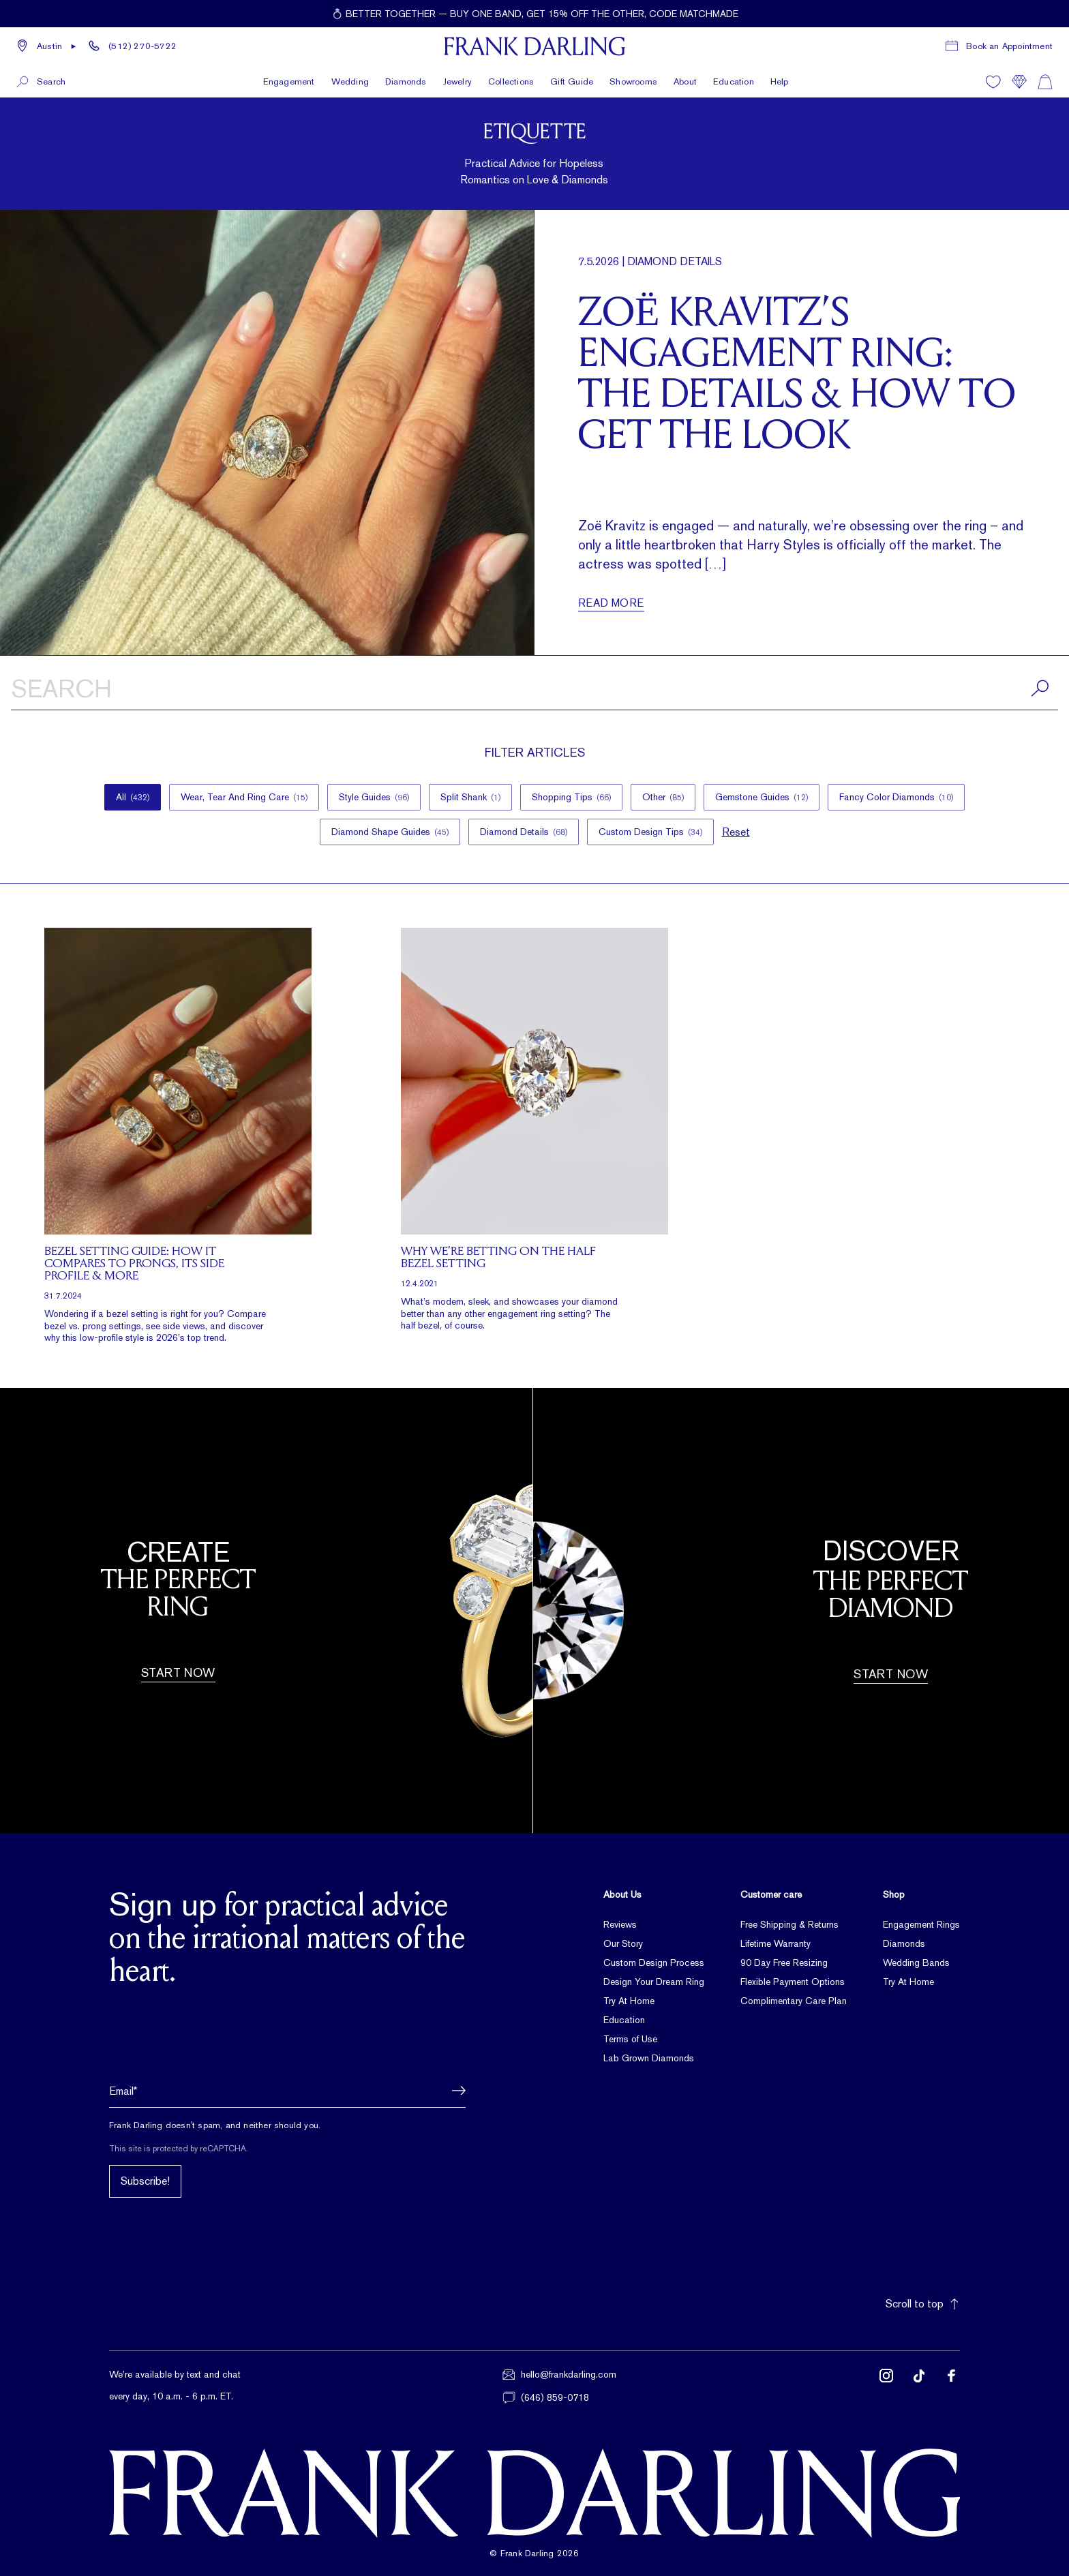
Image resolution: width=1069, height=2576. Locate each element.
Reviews (620, 1924)
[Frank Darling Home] (535, 46)
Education (733, 81)
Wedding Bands (916, 1962)
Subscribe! (145, 2181)
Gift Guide (571, 81)
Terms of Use (630, 2038)
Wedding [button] (350, 81)
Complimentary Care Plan (793, 2000)
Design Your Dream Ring (653, 1981)
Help (779, 81)
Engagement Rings (921, 1924)
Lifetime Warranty (775, 1943)
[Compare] (1019, 81)
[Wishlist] (993, 81)
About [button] (685, 81)
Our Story (623, 1943)
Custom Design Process (653, 1962)
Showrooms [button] (633, 81)
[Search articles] (534, 691)
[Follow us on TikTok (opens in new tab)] (919, 2386)
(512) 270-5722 (142, 46)
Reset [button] (736, 831)
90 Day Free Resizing (784, 1962)
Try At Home (628, 2000)
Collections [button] (511, 81)
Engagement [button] (289, 81)
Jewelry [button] (457, 81)
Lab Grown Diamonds (648, 2057)
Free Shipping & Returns (789, 1924)
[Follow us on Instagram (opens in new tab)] (886, 2386)
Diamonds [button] (406, 81)
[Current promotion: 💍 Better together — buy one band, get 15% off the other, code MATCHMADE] (534, 13)
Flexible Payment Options (792, 1981)
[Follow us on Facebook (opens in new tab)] (952, 2386)
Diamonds (904, 1943)
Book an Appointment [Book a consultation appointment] (1009, 46)
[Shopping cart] (1045, 81)
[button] (46, 46)
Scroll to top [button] (923, 2303)
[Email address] (287, 2090)
